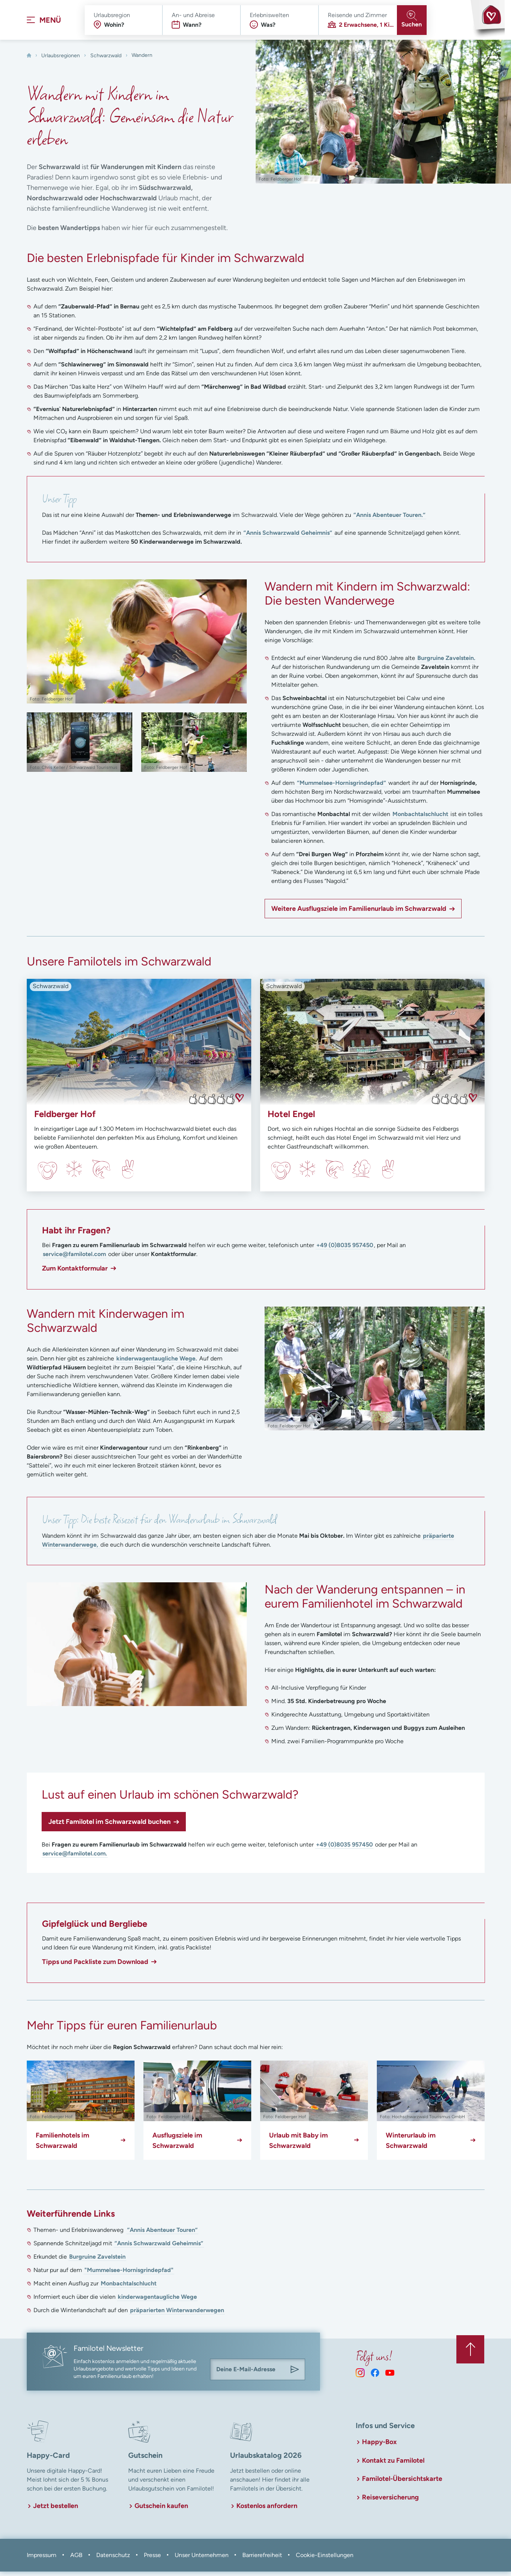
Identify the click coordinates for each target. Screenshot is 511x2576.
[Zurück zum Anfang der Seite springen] (469, 2352)
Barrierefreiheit (262, 2559)
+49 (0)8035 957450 (344, 1249)
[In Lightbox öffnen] (137, 646)
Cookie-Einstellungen (324, 2559)
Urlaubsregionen (60, 60)
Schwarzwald (106, 60)
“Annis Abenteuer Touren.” (389, 519)
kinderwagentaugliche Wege (157, 2301)
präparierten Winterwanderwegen (177, 2314)
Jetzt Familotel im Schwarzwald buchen (109, 1826)
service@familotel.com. (74, 1858)
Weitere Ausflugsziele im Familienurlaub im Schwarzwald (358, 913)
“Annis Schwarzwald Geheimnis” (288, 537)
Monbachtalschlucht (420, 818)
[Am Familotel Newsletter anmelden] (295, 2374)
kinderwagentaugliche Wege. (156, 1363)
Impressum (41, 2559)
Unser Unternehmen (202, 2559)
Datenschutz (113, 2559)
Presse (152, 2559)
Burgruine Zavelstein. (446, 662)
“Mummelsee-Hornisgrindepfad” (341, 787)
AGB (76, 2559)
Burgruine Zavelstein (97, 2261)
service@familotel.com (74, 1258)
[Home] (29, 60)
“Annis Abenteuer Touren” (162, 2234)
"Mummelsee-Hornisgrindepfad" (129, 2274)
